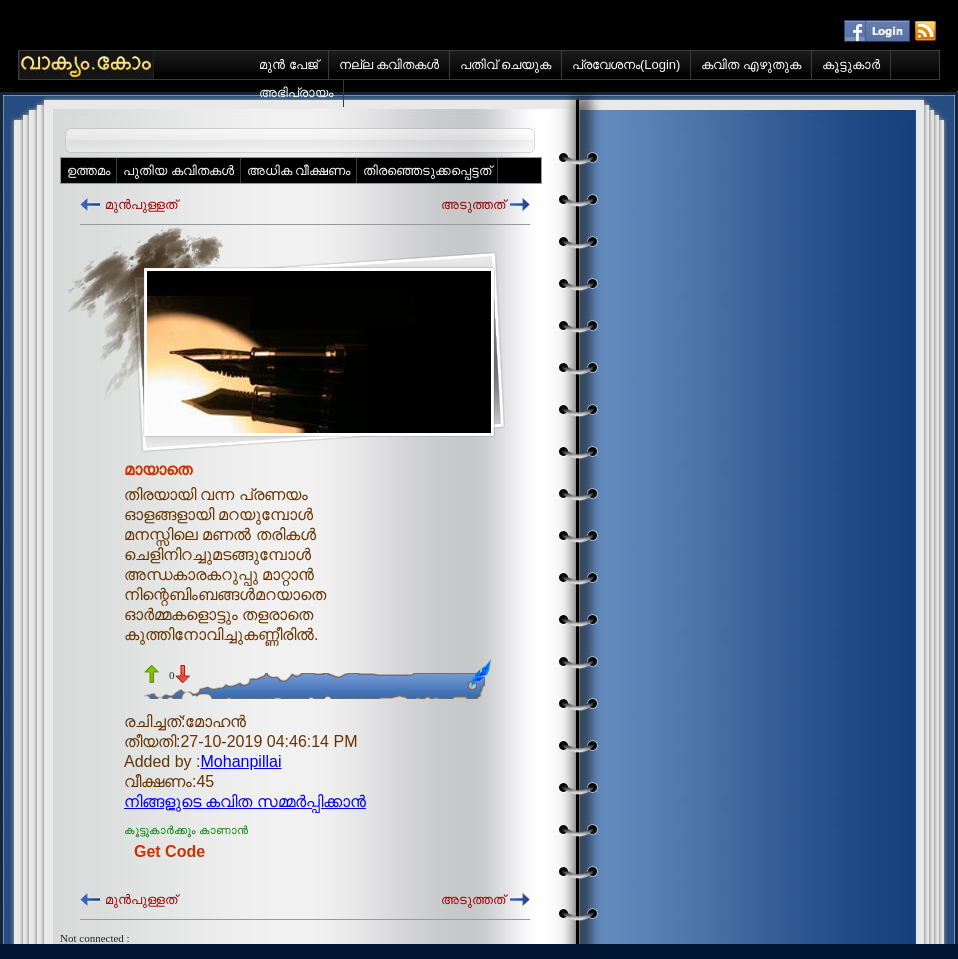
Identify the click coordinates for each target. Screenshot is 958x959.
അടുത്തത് (473, 204)
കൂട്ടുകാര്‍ (851, 64)
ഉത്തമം (88, 170)
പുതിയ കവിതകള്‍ (178, 170)
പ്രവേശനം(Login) (626, 64)
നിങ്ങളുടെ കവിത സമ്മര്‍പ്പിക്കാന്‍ (245, 801)
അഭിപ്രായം (296, 92)
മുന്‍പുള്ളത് (141, 204)
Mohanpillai (241, 761)
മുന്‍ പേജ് (288, 64)
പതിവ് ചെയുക (505, 64)
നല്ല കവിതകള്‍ (389, 64)
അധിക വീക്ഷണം (299, 170)
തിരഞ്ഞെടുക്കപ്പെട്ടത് (427, 170)
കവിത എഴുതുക (751, 64)
